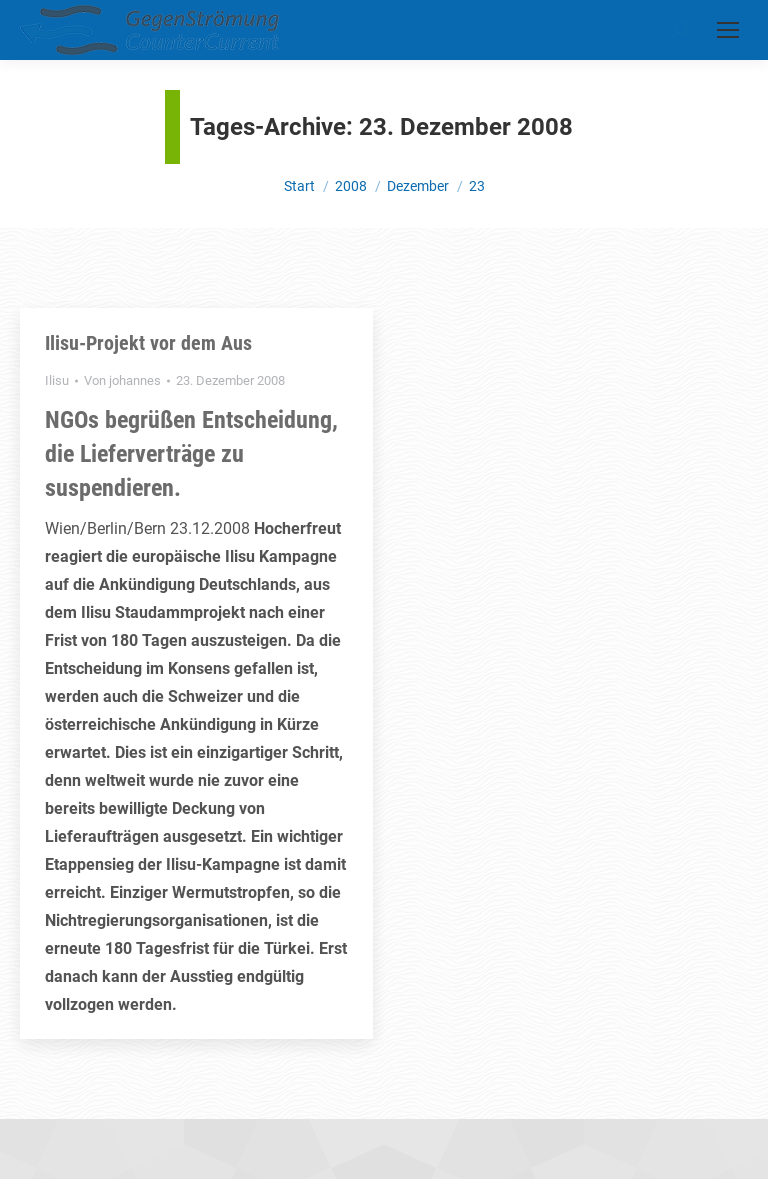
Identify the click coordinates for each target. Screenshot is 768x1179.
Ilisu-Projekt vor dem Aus (148, 343)
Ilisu (57, 380)
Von (122, 380)
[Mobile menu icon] (728, 30)
